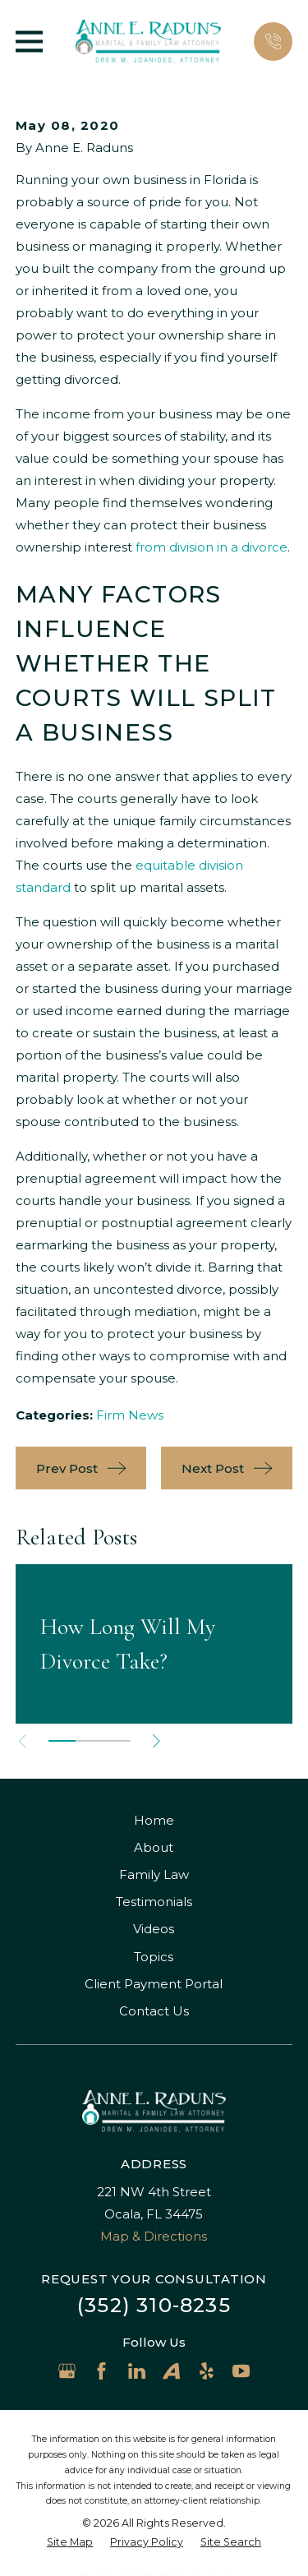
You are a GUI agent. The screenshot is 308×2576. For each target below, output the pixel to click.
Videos (153, 1929)
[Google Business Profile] (67, 2371)
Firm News (129, 1415)
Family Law (154, 1874)
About (153, 1847)
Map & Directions (153, 2236)
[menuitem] (70, 2542)
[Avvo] (171, 2371)
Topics (153, 1956)
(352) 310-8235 (154, 2305)
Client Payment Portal (154, 1984)
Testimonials (154, 1901)
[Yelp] (206, 2371)
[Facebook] (101, 2371)
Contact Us (154, 2011)
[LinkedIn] (136, 2371)
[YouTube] (241, 2371)
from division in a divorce (211, 547)
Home (154, 1820)
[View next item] (156, 1741)
